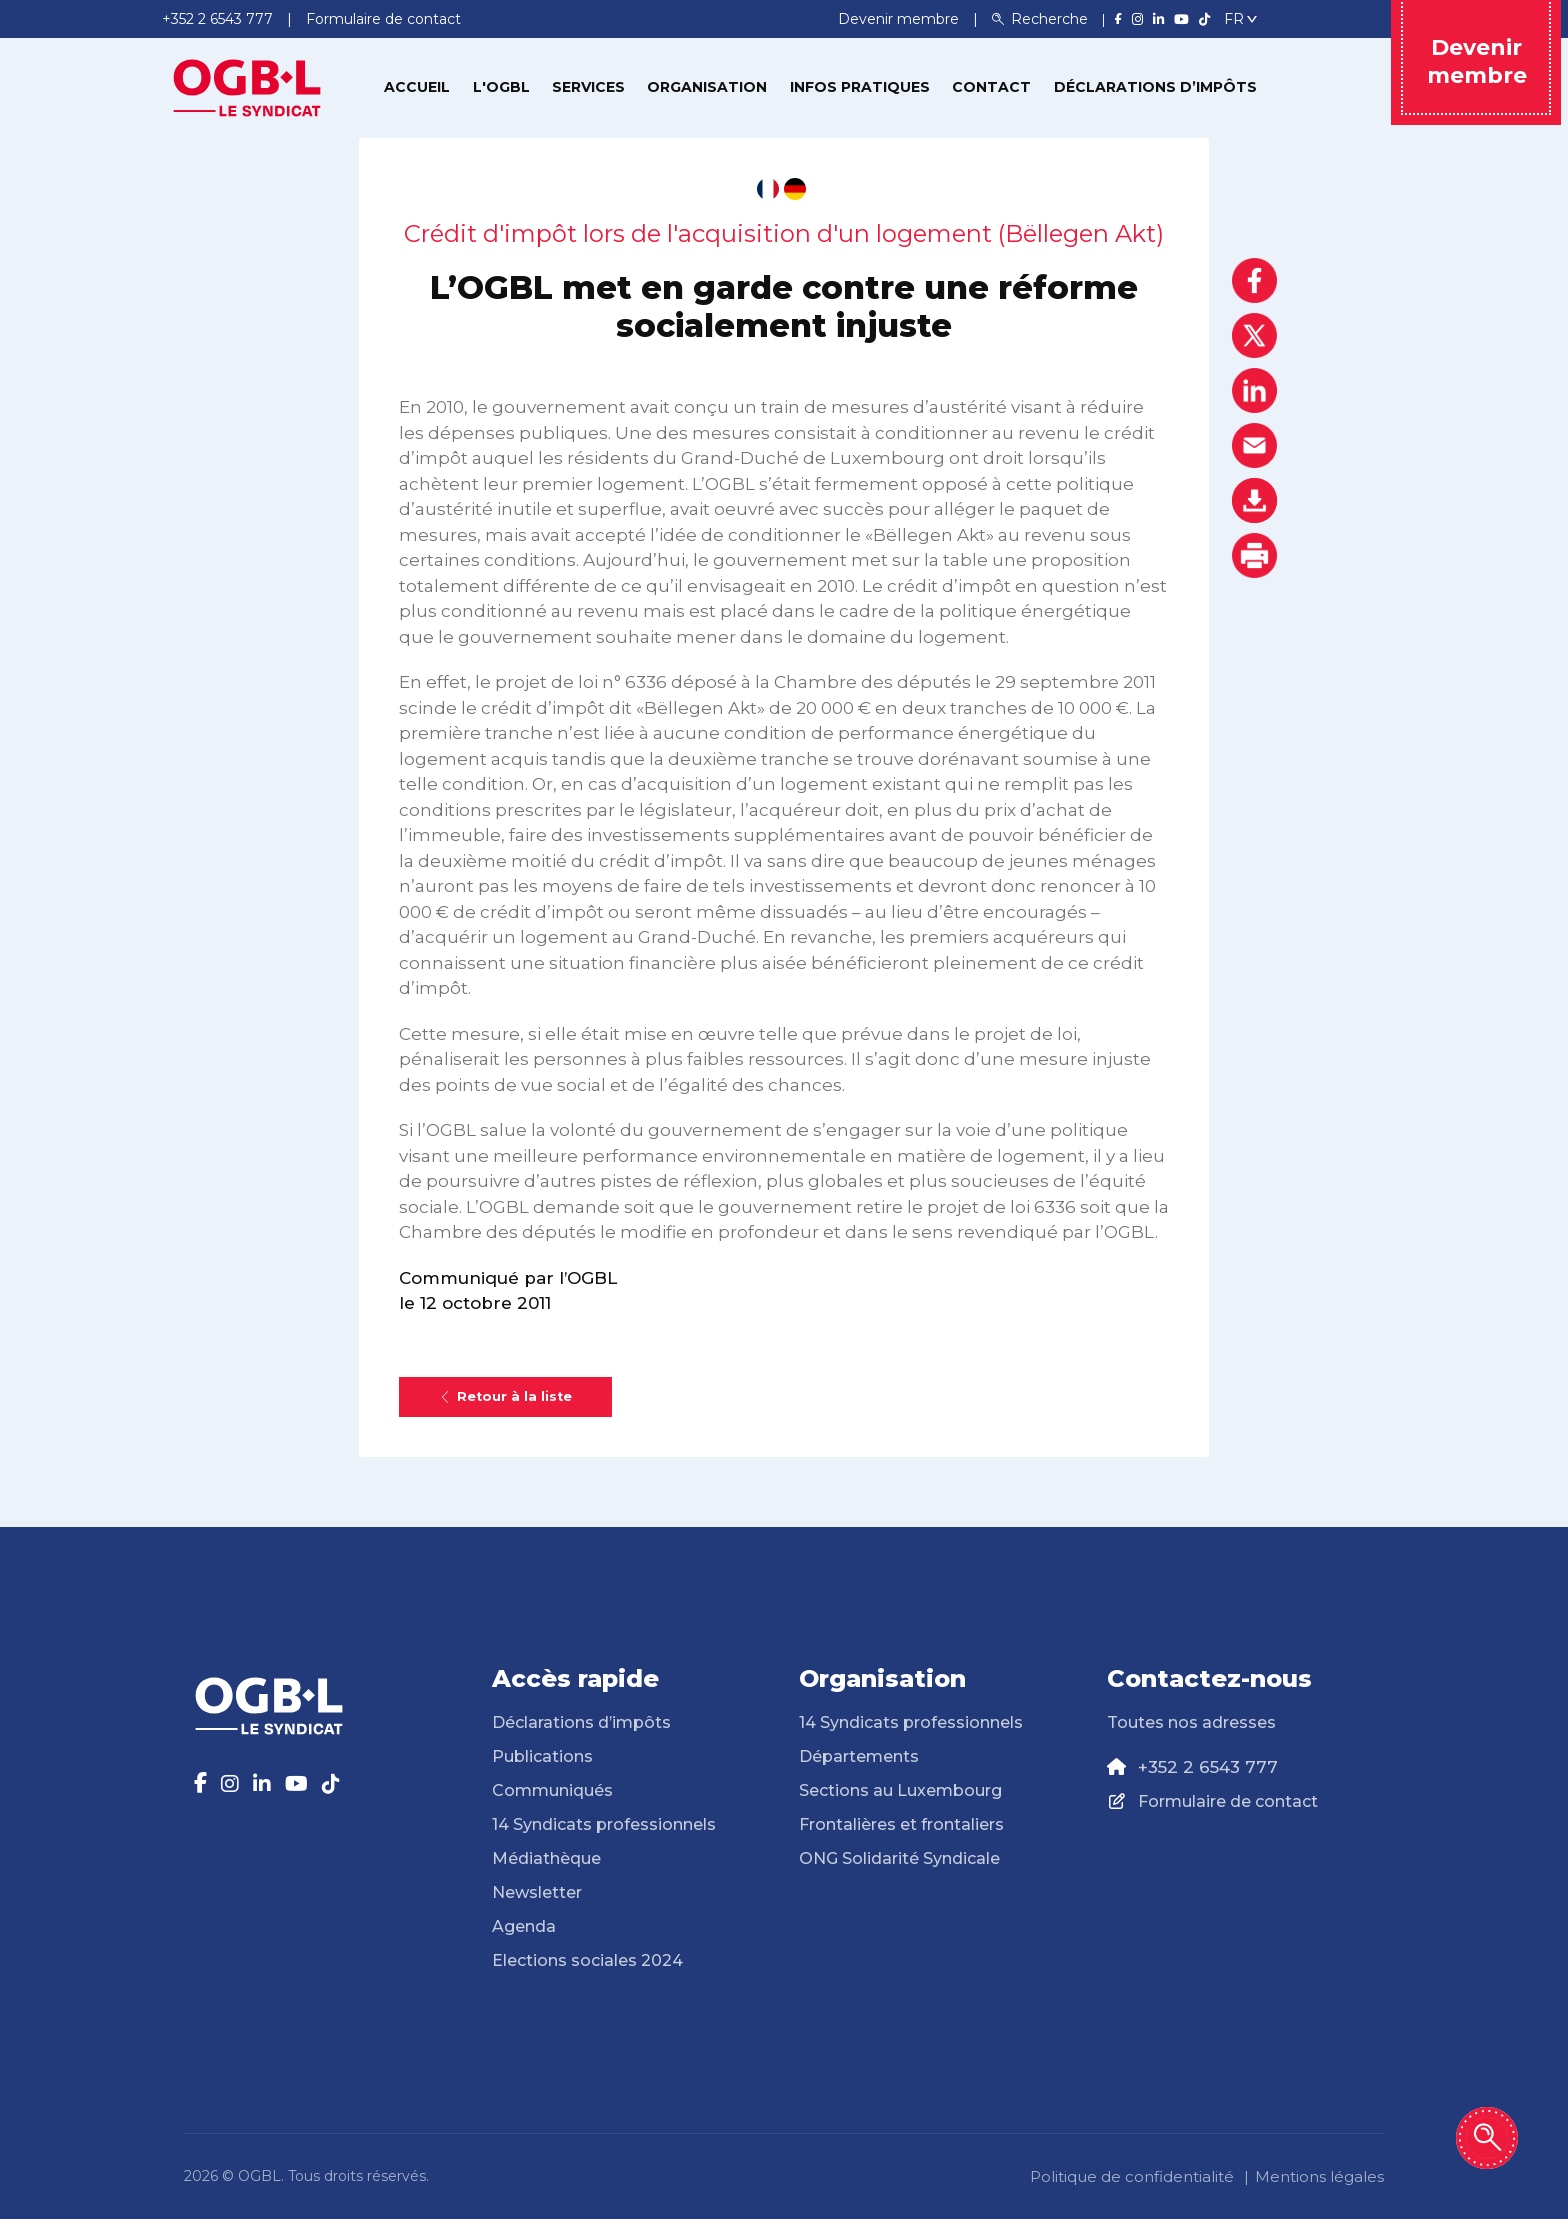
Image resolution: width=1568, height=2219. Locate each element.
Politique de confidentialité (1132, 2176)
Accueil (417, 87)
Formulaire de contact (1228, 1801)
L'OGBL (501, 87)
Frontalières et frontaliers (901, 1824)
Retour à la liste (505, 1396)
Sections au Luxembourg (900, 1790)
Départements (859, 1756)
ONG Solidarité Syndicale (899, 1858)
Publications (542, 1756)
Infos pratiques (860, 87)
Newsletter (537, 1892)
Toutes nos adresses (1191, 1722)
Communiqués (552, 1790)
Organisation (707, 87)
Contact (991, 87)
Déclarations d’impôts (1155, 87)
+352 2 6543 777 (1208, 1767)
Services (588, 87)
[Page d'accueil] (247, 86)
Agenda (524, 1926)
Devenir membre (900, 19)
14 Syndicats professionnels (604, 1824)
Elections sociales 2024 (587, 1960)
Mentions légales (1319, 2176)
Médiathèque (546, 1858)
